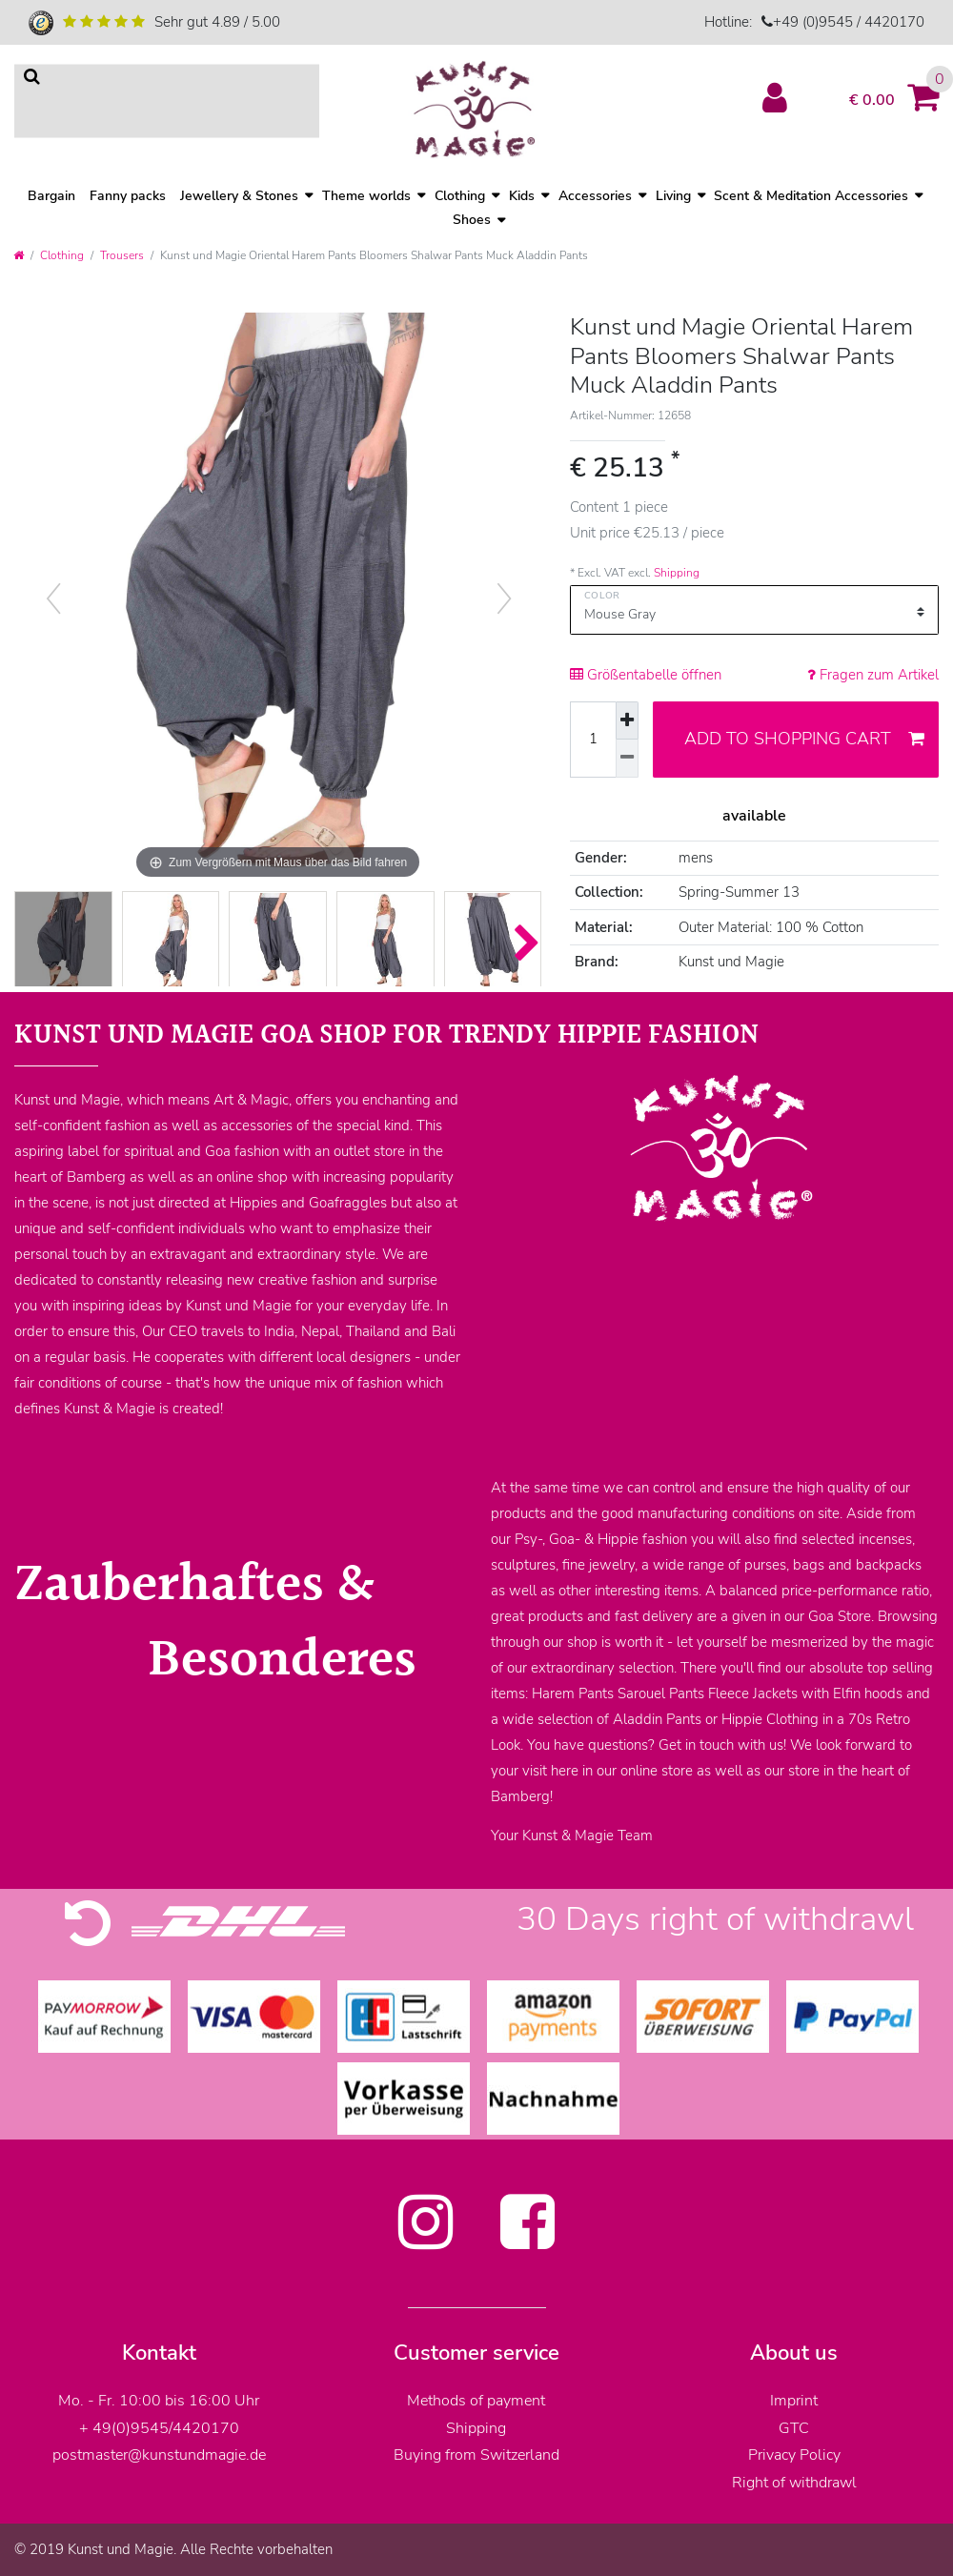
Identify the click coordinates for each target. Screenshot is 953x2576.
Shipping (677, 572)
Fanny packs (128, 196)
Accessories (595, 196)
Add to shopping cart (804, 738)
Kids (522, 196)
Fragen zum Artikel (873, 674)
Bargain (51, 196)
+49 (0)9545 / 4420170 (848, 21)
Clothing (62, 255)
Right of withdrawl (794, 2482)
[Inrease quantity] (627, 720)
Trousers (122, 255)
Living (673, 196)
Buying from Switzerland (476, 2454)
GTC (794, 2428)
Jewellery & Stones (239, 196)
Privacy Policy (794, 2454)
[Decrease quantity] (627, 759)
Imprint (794, 2400)
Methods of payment (476, 2400)
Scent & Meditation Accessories (811, 196)
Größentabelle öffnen (645, 674)
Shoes (472, 221)
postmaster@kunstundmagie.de (159, 2454)
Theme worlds (366, 196)
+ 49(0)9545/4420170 (159, 2428)
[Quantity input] (593, 739)
